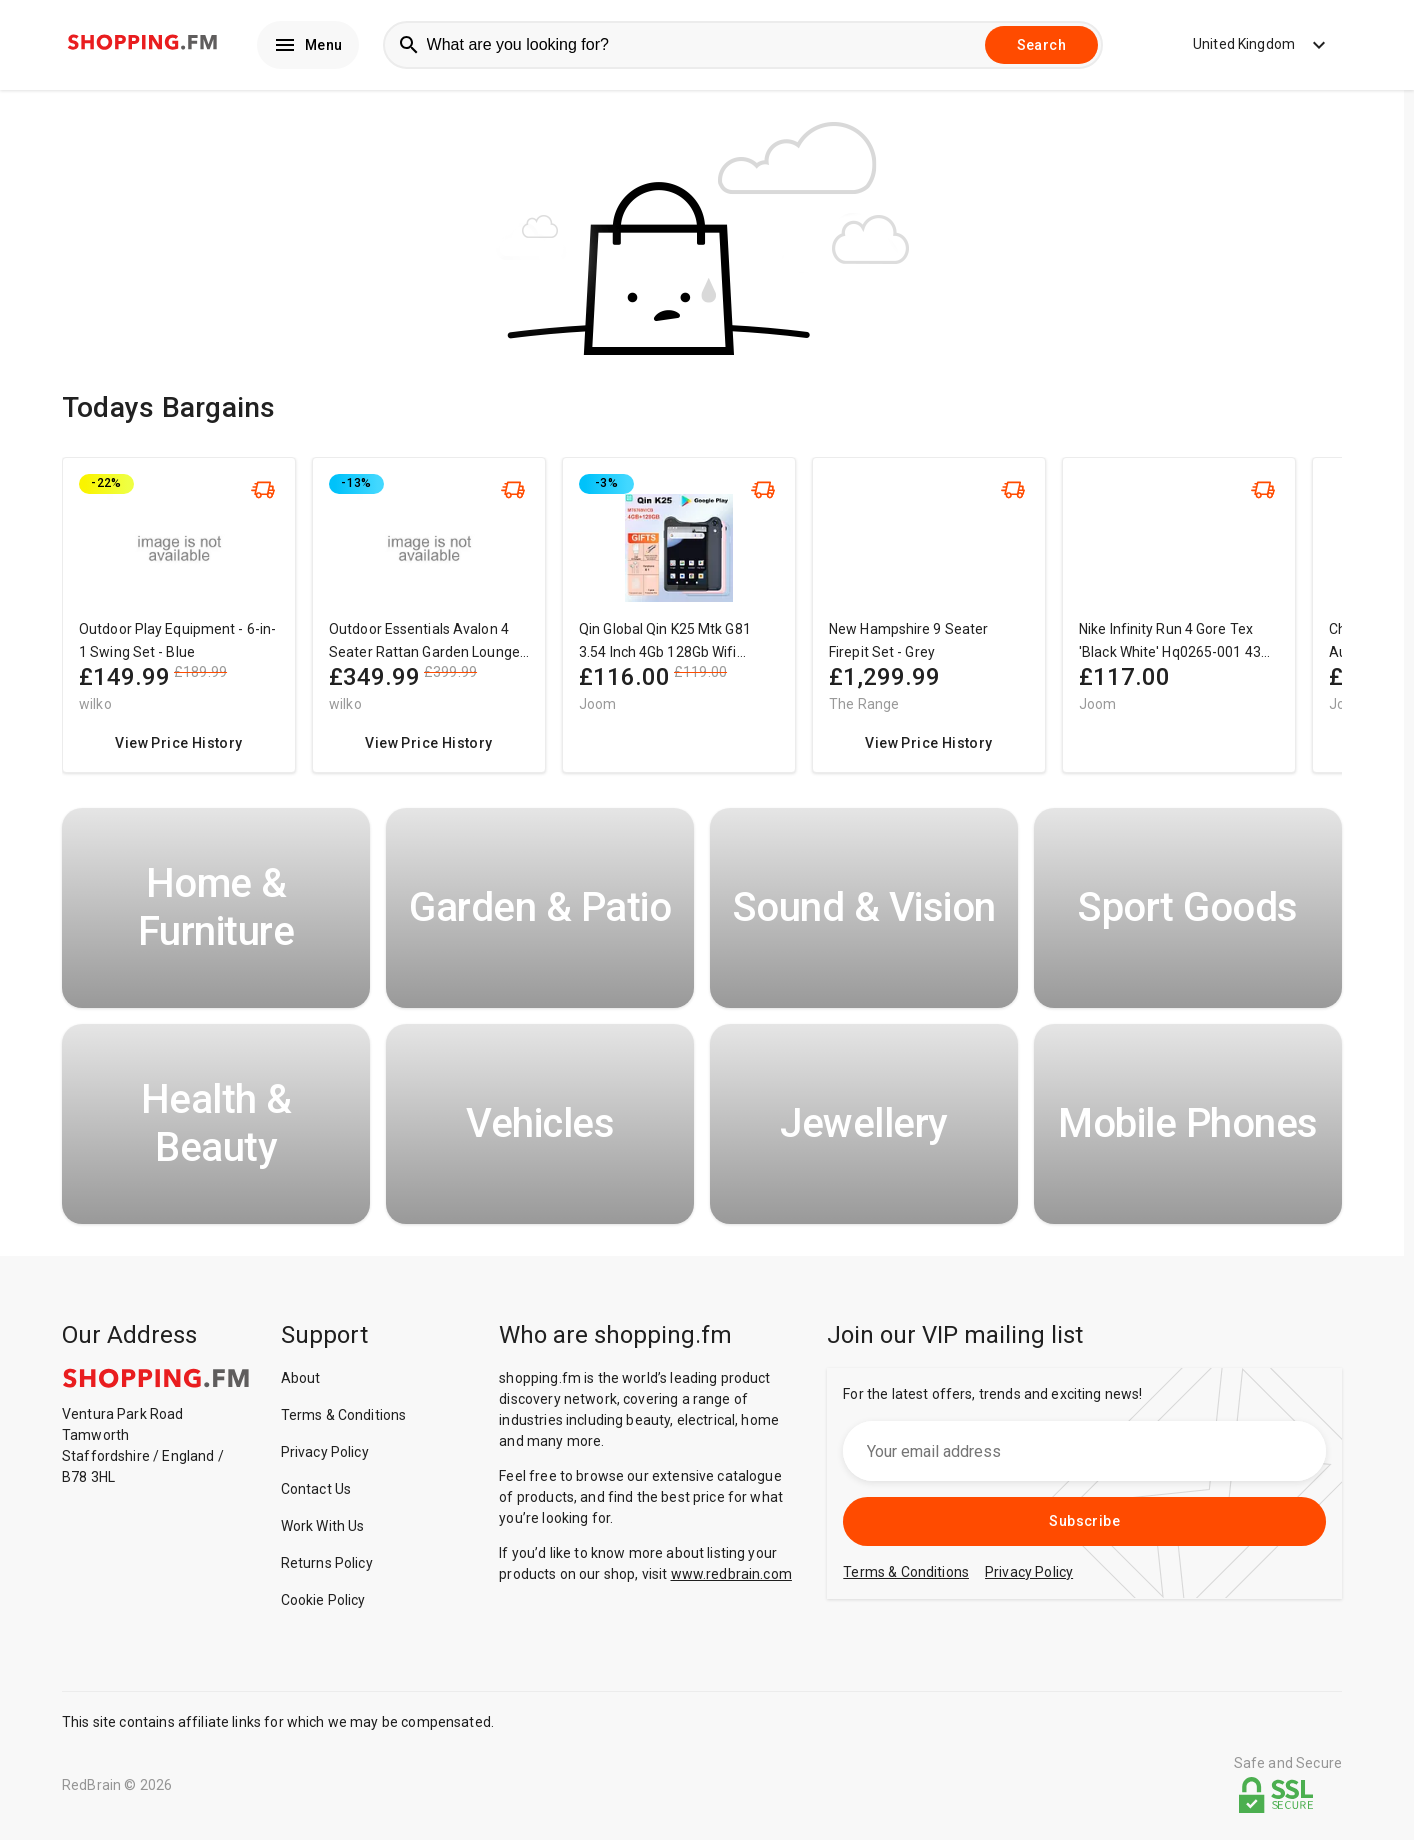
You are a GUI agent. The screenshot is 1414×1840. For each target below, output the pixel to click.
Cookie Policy (323, 1603)
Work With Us (323, 1529)
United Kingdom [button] (1247, 46)
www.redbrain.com (731, 1577)
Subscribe (1084, 1524)
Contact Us (316, 1492)
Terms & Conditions (344, 1418)
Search (1041, 46)
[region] (702, 627)
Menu (308, 46)
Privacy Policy (325, 1455)
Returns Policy (327, 1566)
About (301, 1381)
